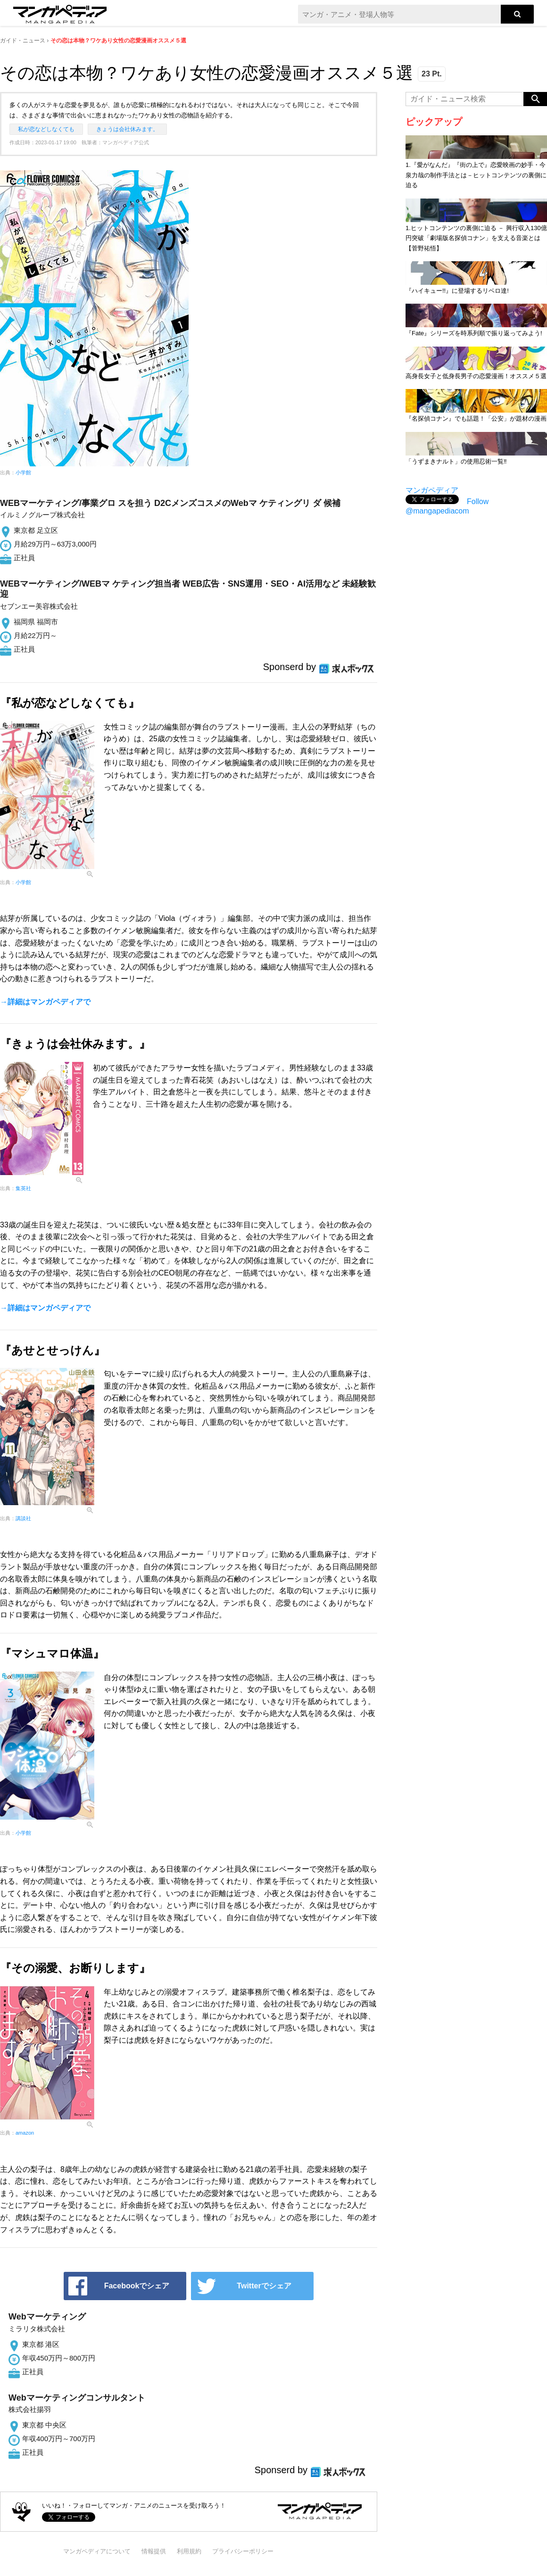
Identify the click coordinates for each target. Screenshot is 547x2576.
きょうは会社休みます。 (127, 129)
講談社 (23, 1518)
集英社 (23, 1188)
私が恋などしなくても (46, 129)
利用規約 (189, 2551)
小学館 (23, 472)
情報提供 (153, 2551)
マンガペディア (432, 490)
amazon (25, 2133)
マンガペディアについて (97, 2551)
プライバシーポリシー (243, 2551)
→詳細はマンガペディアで (45, 1002)
